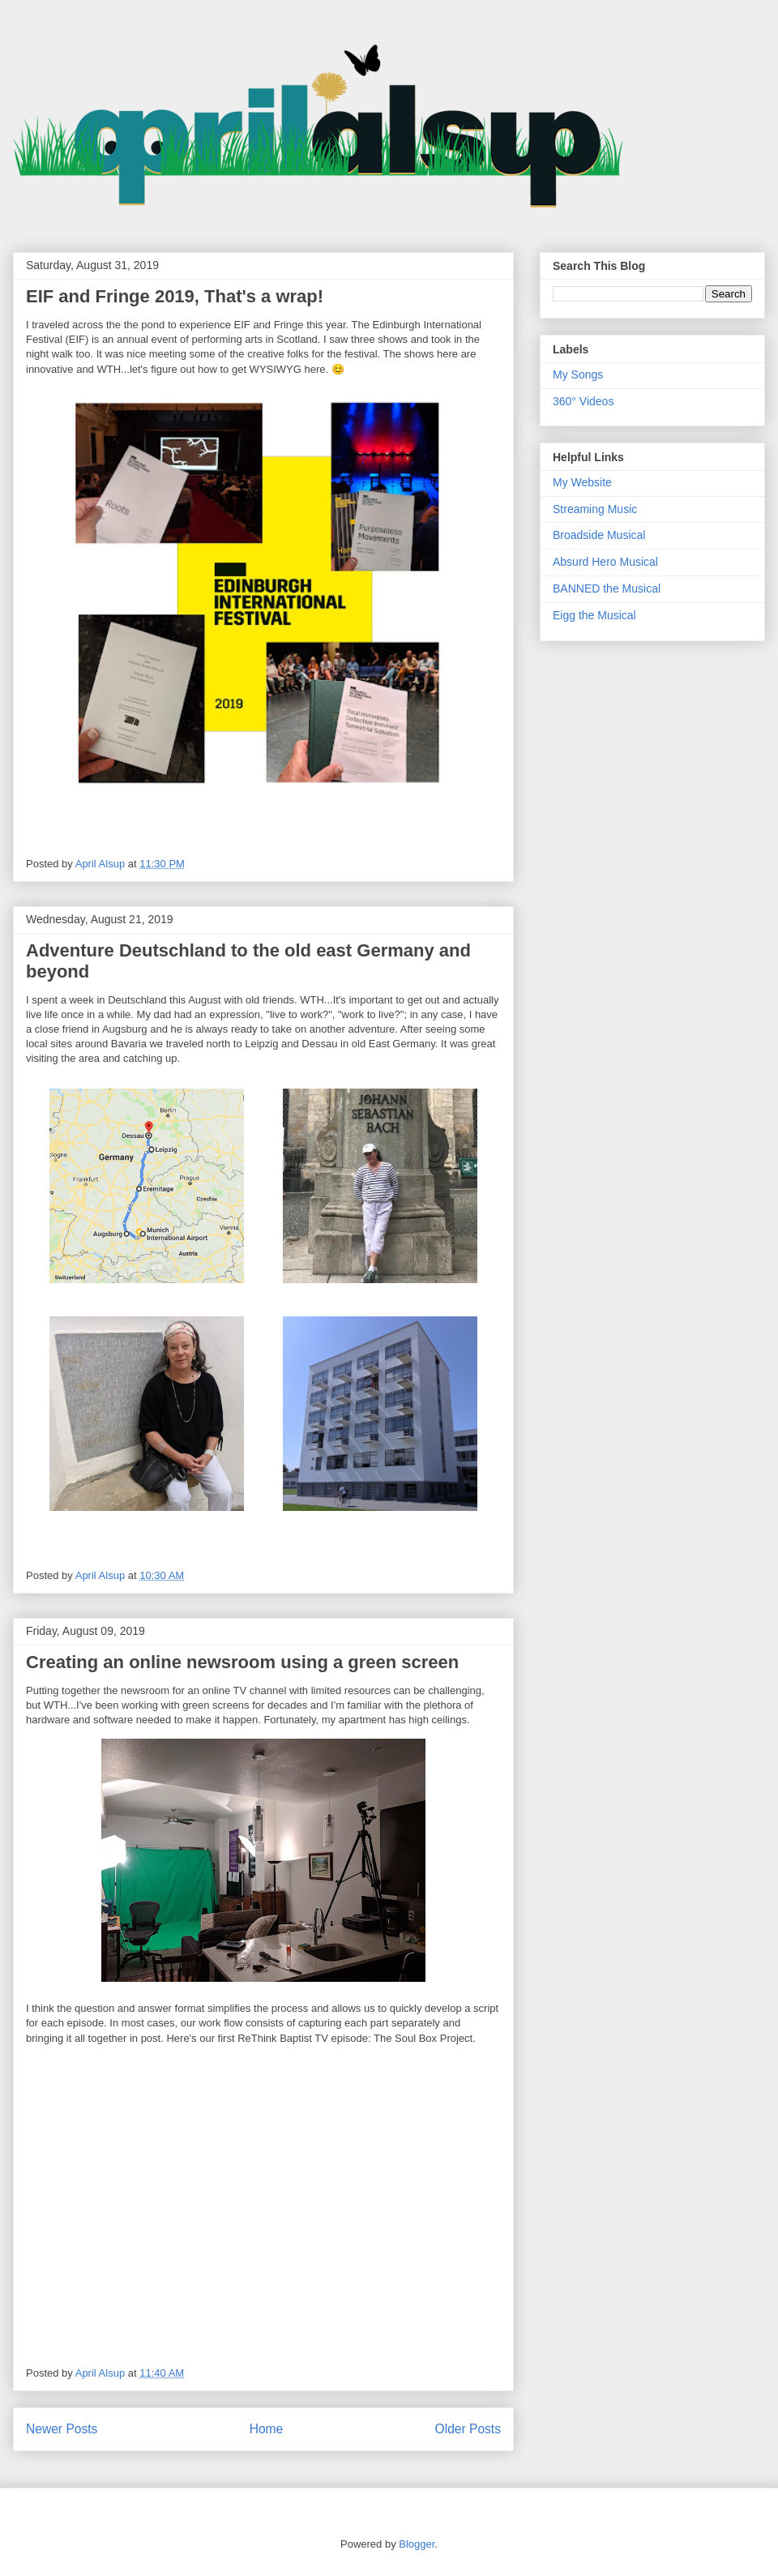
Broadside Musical (599, 534)
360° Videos (583, 401)
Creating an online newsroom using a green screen (242, 1662)
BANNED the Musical (606, 588)
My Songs (578, 374)
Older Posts (468, 2429)
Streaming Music (595, 509)
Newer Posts (61, 2429)
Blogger (416, 2544)
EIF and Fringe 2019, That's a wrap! (174, 296)
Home (267, 2429)
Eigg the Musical (594, 615)
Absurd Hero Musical (605, 561)
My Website (582, 482)
